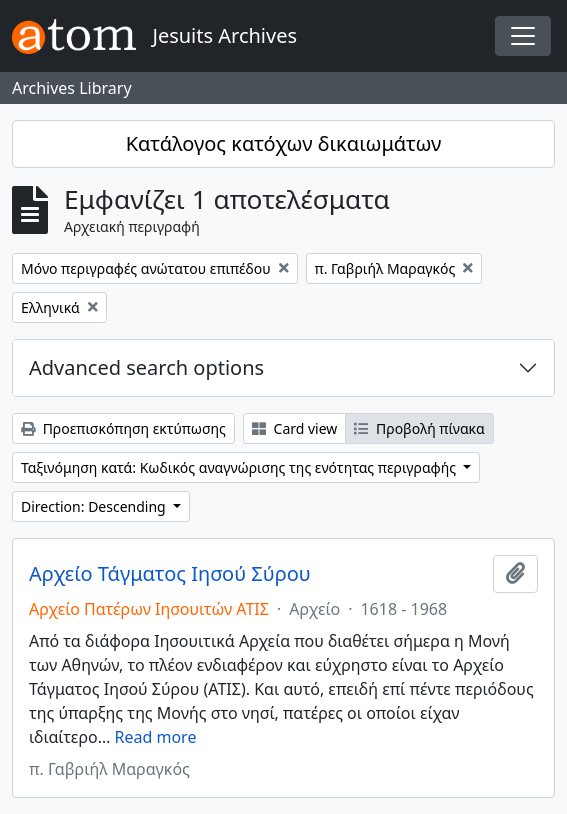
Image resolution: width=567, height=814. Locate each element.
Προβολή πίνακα (419, 428)
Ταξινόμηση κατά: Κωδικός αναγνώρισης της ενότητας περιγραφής (240, 467)
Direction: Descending (95, 506)
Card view (294, 428)
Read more (156, 737)
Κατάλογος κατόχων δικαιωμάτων (284, 143)
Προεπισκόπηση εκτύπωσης (123, 428)
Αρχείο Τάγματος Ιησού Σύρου (170, 574)
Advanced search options (146, 367)
